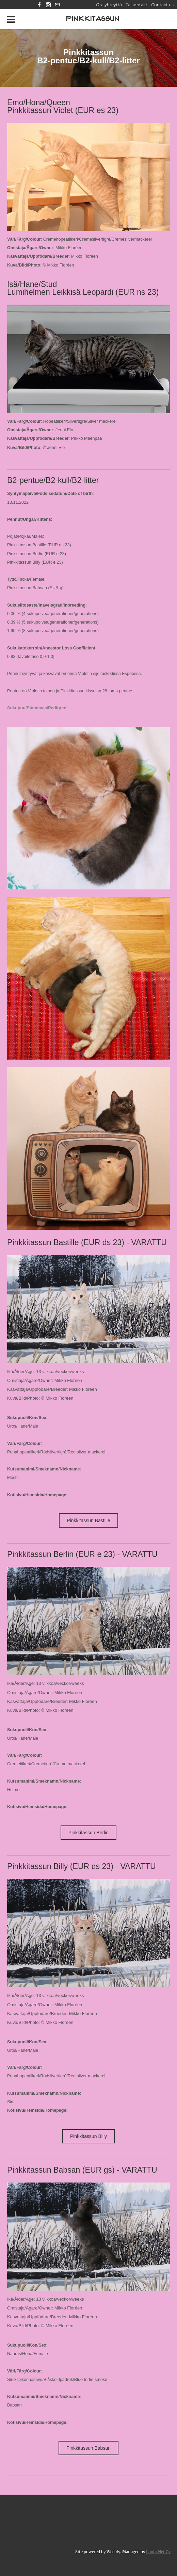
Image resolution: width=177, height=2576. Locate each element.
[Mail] (57, 4)
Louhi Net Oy (158, 2551)
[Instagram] (48, 4)
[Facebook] (39, 4)
